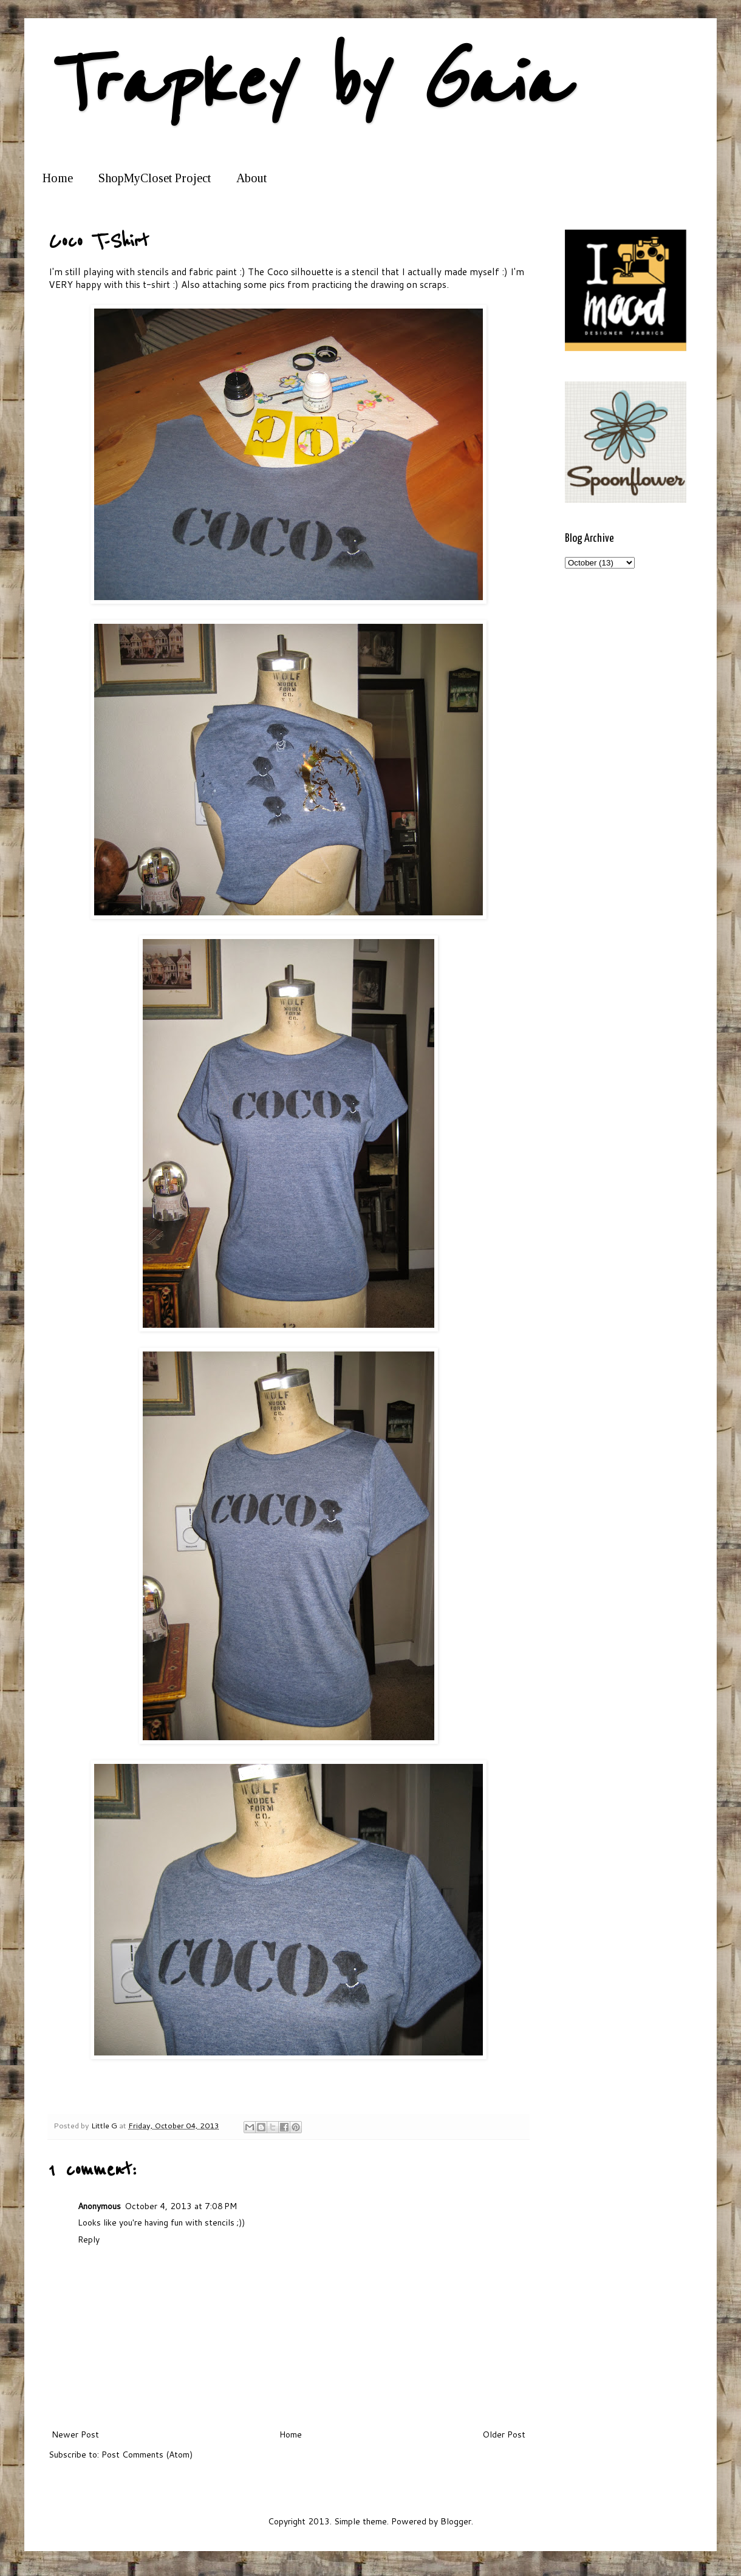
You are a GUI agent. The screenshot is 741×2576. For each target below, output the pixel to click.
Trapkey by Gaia (307, 83)
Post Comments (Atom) (147, 2454)
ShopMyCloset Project (154, 178)
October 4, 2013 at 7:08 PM (181, 2206)
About (251, 178)
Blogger (455, 2521)
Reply (89, 2239)
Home (58, 178)
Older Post (503, 2434)
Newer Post (75, 2434)
